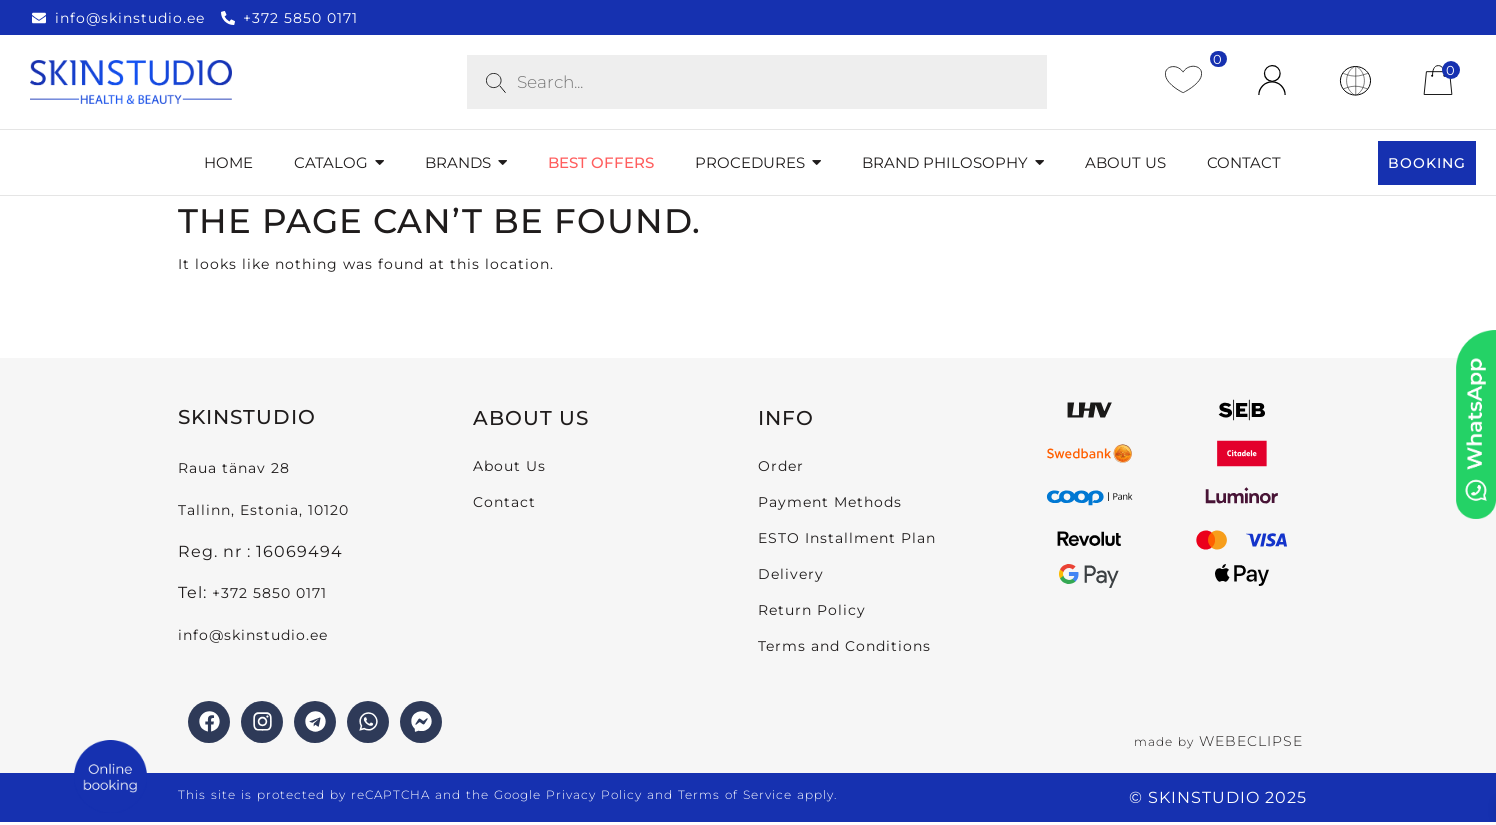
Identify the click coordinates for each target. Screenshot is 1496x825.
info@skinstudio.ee (255, 635)
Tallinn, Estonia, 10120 (263, 510)
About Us (509, 466)
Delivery (791, 574)
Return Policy (812, 610)
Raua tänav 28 (234, 468)
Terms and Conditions (844, 646)
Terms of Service (735, 794)
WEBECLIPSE (1251, 741)
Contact (504, 502)
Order (781, 466)
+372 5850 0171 (269, 593)
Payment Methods (830, 502)
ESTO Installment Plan (847, 538)
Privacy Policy (594, 794)
